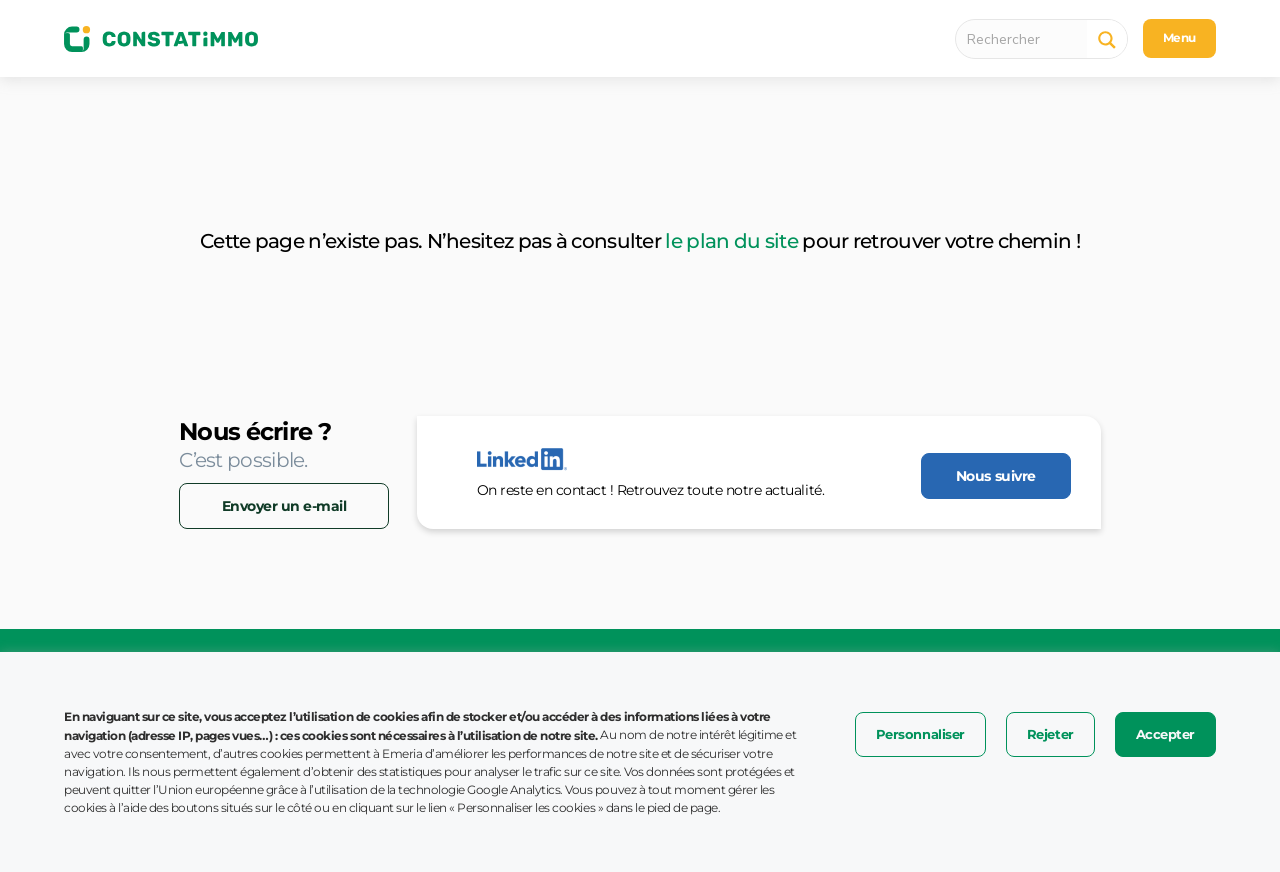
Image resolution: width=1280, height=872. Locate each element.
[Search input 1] (1027, 39)
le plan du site (731, 241)
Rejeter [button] (1050, 734)
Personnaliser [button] (920, 734)
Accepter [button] (1165, 734)
